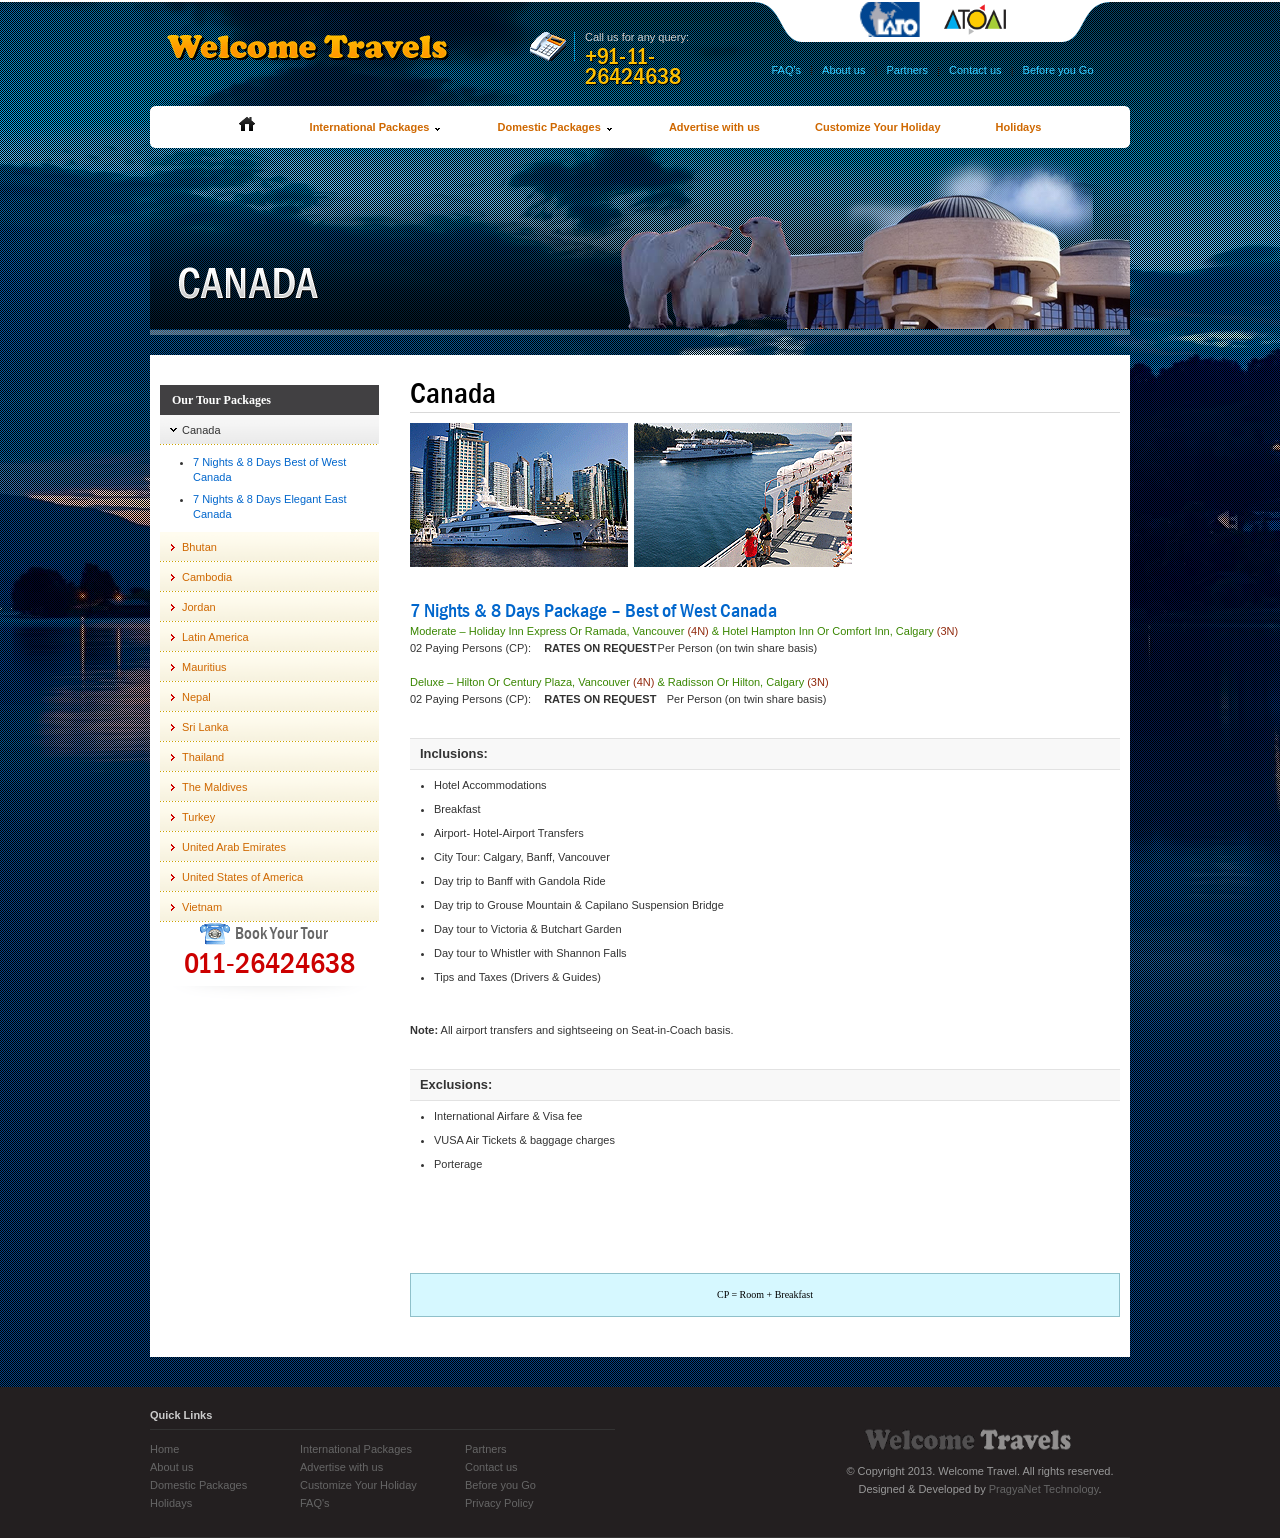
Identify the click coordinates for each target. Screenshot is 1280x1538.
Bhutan (199, 547)
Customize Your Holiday (878, 127)
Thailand (203, 757)
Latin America (215, 637)
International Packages (376, 127)
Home (164, 1449)
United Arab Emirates (234, 847)
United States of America (242, 877)
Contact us (975, 70)
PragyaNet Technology (1044, 1489)
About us (843, 70)
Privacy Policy (499, 1503)
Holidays (1019, 127)
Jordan (199, 607)
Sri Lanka (205, 727)
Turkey (198, 817)
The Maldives (214, 787)
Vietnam (202, 907)
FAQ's (786, 70)
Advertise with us (714, 127)
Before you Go (1058, 70)
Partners (907, 70)
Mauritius (204, 667)
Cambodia (207, 577)
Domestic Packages (555, 127)
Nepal (196, 697)
